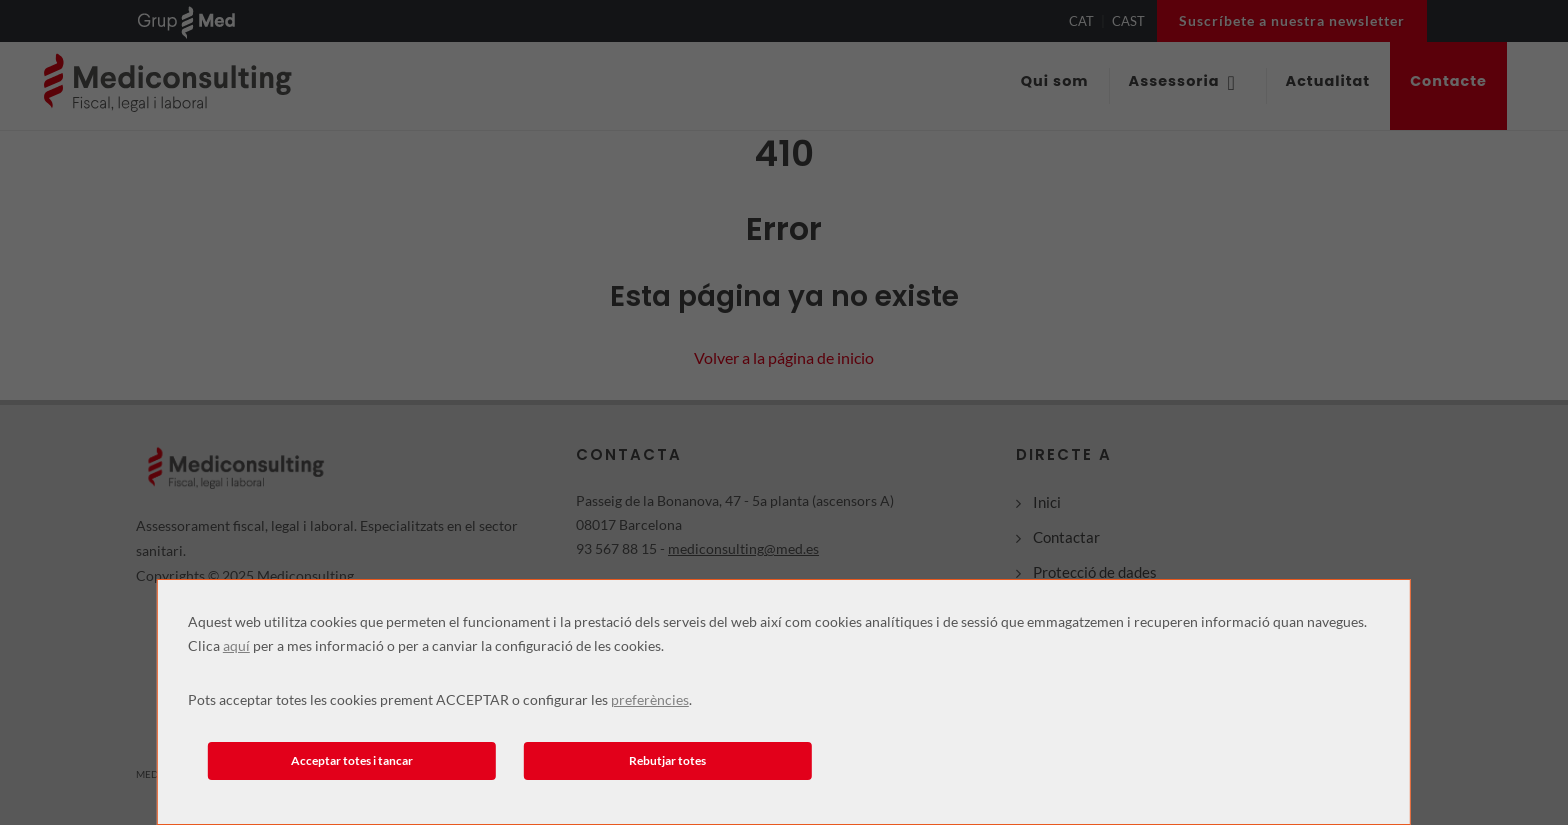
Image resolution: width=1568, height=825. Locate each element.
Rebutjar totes (667, 760)
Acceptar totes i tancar (352, 760)
